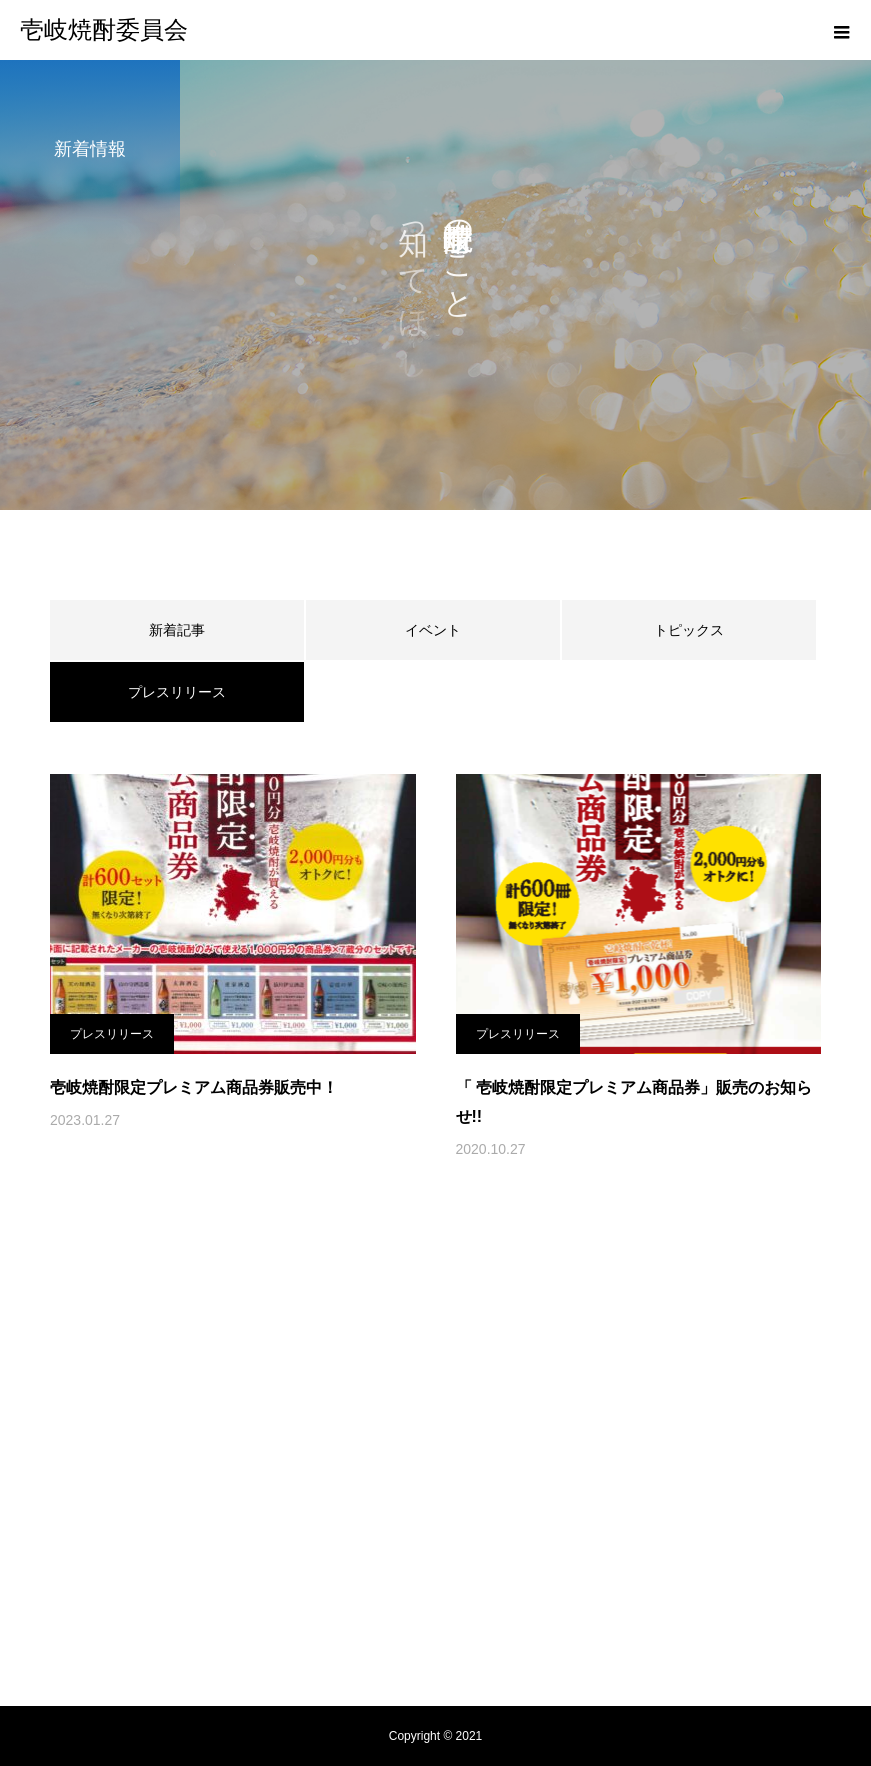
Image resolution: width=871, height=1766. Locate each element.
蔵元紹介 (414, 1511)
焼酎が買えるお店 (714, 1511)
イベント (433, 630)
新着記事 (177, 630)
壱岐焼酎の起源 (307, 1511)
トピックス (689, 630)
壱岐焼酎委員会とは (165, 1511)
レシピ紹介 (507, 1511)
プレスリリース (112, 1034)
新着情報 (600, 1511)
